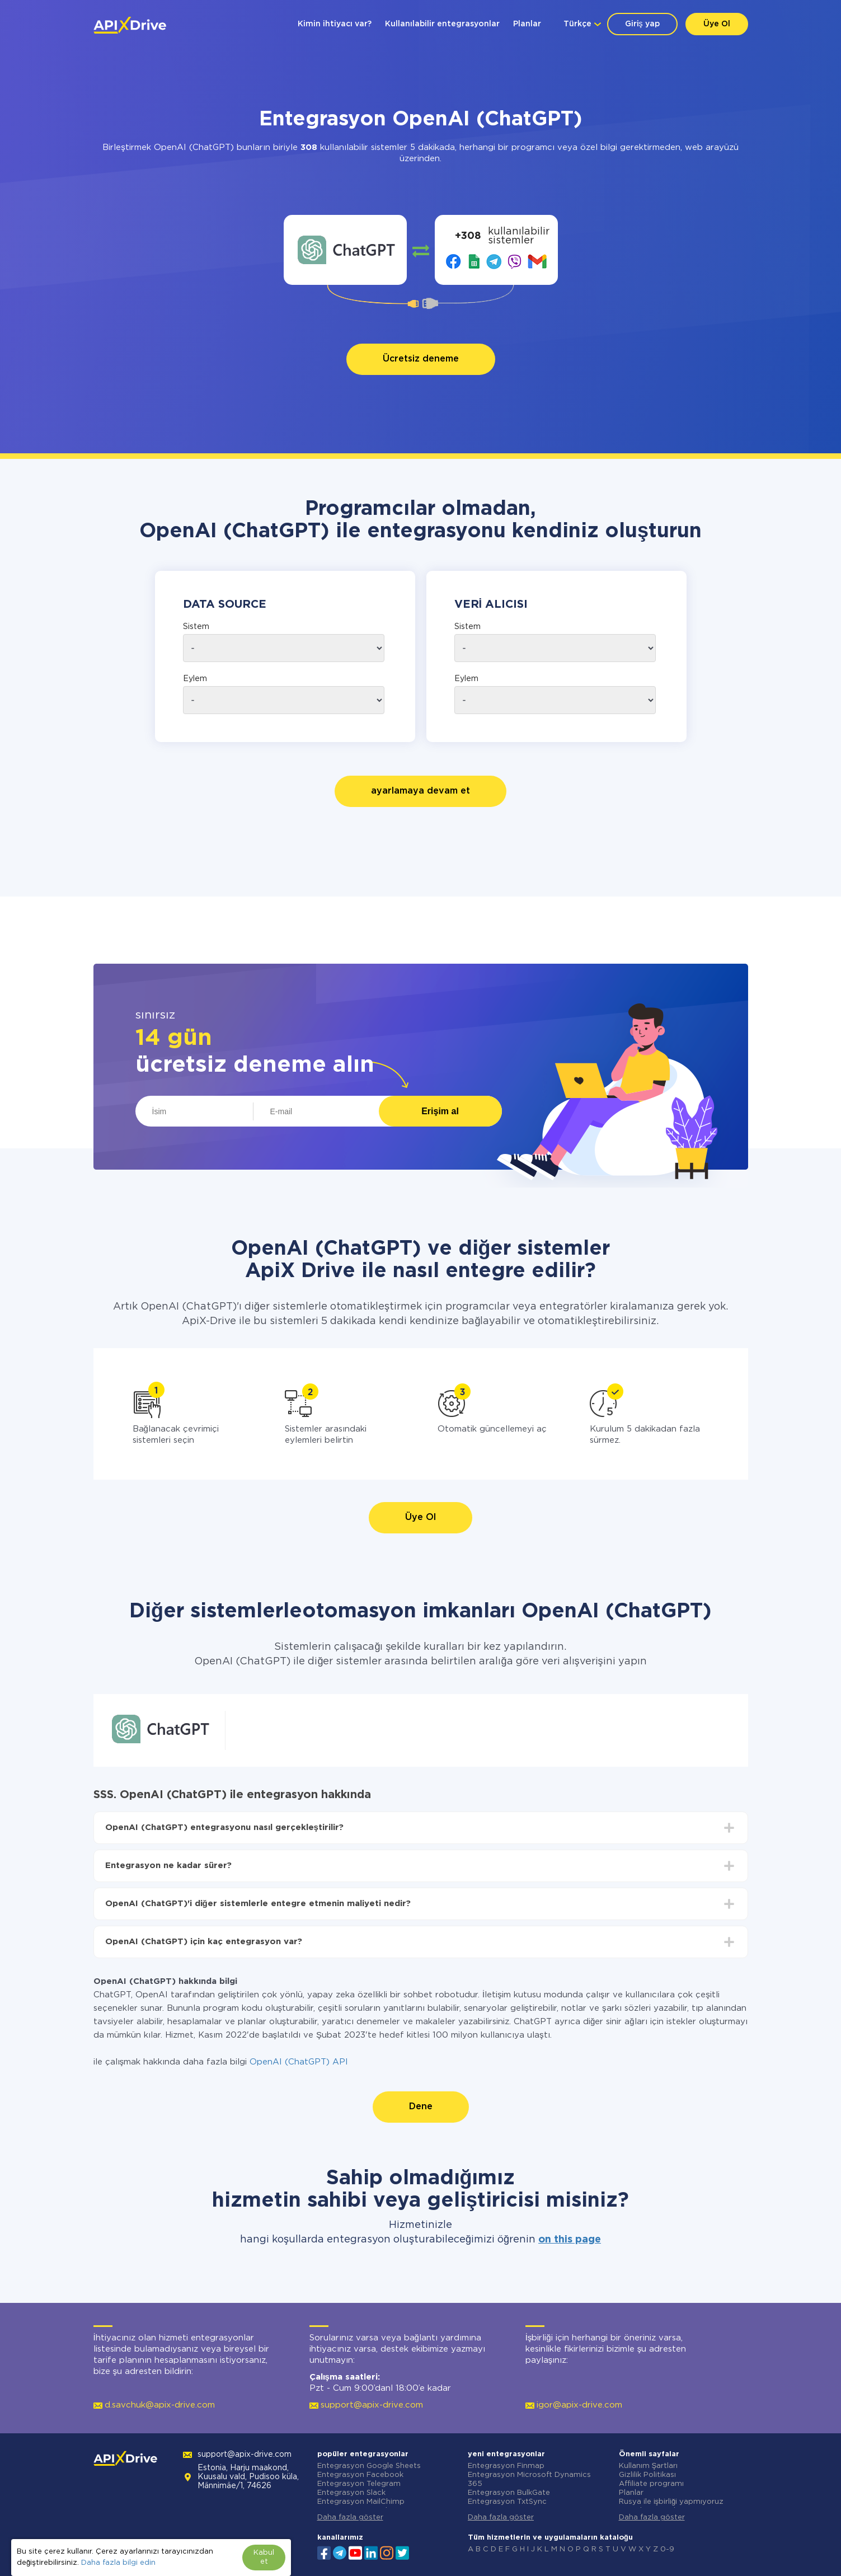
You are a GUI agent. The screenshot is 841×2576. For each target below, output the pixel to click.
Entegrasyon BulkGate (509, 2493)
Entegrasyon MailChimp (361, 2502)
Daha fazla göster (350, 2517)
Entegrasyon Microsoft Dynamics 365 (529, 2479)
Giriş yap (642, 24)
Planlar (527, 24)
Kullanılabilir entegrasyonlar (442, 24)
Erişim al (440, 1111)
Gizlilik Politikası (647, 2475)
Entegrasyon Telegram (359, 2484)
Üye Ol (716, 24)
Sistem (196, 626)
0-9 (667, 2549)
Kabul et (263, 2557)
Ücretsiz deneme (421, 359)
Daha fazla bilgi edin (118, 2563)
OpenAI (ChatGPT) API (299, 2062)
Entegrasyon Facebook (360, 2475)
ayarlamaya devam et (420, 791)
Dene (421, 2107)
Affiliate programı (651, 2484)
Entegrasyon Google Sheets (369, 2466)
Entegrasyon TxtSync (507, 2502)
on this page (569, 2239)
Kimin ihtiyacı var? (335, 24)
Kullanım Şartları (648, 2466)
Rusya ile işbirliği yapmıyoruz (671, 2502)
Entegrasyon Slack (351, 2493)
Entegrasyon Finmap (506, 2466)
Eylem (195, 678)
